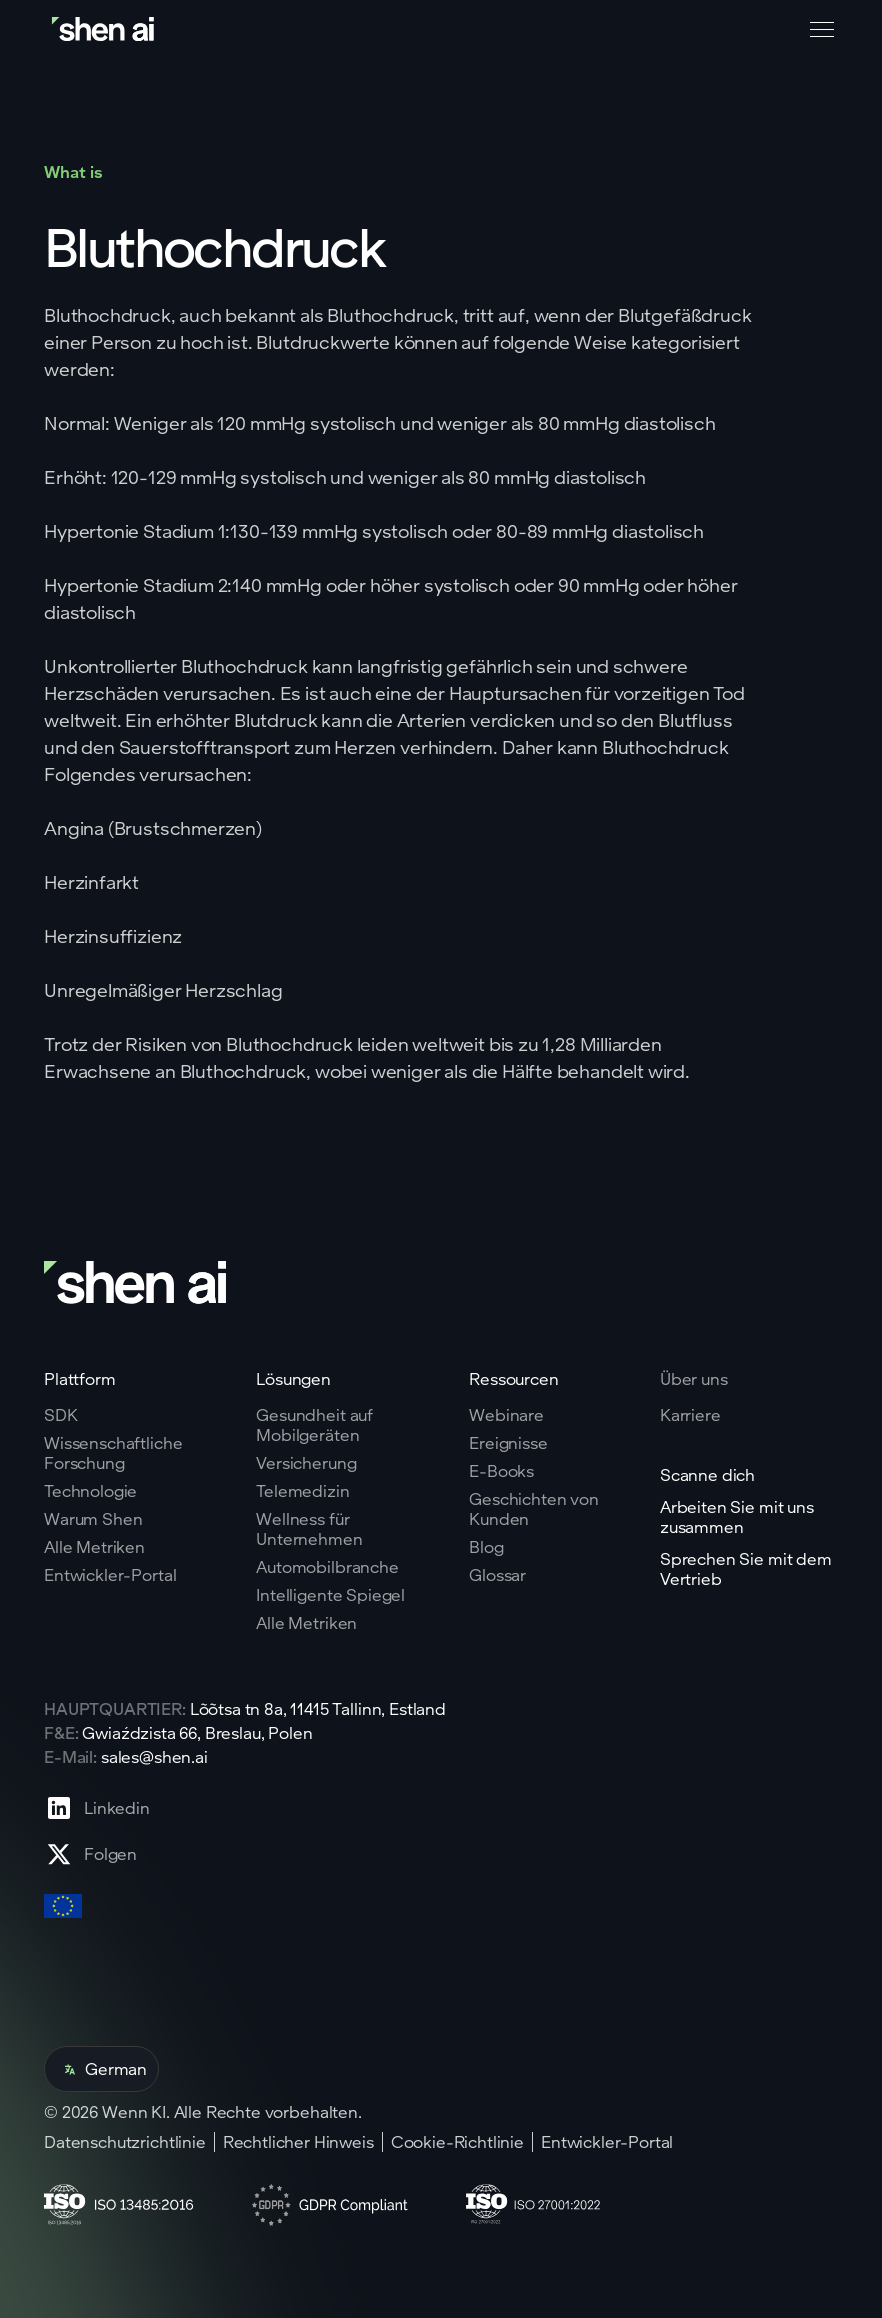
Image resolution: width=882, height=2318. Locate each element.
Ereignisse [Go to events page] (508, 1443)
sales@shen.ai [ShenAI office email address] (154, 1756)
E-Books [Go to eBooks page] (501, 1471)
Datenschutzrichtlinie (125, 2142)
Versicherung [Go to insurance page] (306, 1463)
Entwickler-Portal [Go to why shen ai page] (110, 1575)
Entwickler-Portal (607, 2142)
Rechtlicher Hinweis (298, 2142)
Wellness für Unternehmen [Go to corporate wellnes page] (309, 1529)
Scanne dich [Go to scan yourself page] (707, 1475)
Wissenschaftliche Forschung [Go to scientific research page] (113, 1453)
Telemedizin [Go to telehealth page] (302, 1491)
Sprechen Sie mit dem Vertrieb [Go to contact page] (746, 1569)
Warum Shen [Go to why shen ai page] (93, 1519)
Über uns (694, 1378)
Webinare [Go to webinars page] (506, 1415)
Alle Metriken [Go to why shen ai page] (94, 1547)
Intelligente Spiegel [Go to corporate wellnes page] (330, 1595)
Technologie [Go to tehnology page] (90, 1491)
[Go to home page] (105, 29)
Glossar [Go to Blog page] (497, 1575)
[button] (818, 30)
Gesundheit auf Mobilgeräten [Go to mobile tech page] (314, 1425)
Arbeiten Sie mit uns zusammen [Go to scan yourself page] (737, 1517)
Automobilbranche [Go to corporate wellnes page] (327, 1567)
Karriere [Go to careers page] (690, 1415)
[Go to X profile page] (97, 1854)
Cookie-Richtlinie (457, 2142)
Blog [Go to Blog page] (486, 1547)
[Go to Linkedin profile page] (97, 1808)
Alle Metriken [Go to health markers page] (306, 1623)
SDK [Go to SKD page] (61, 1415)
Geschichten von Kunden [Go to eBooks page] (534, 1509)
